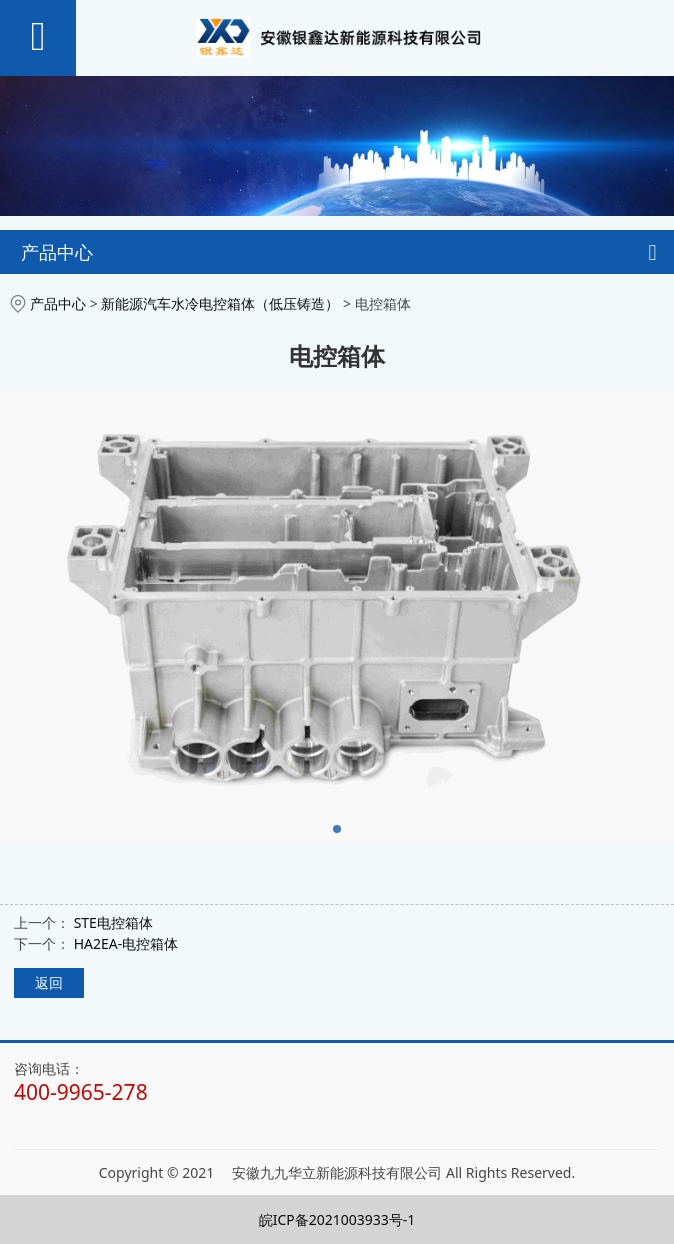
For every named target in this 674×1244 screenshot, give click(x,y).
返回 (49, 982)
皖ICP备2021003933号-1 (337, 1219)
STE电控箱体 (113, 922)
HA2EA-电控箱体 (126, 943)
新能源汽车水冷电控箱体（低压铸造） (220, 303)
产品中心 (58, 303)
